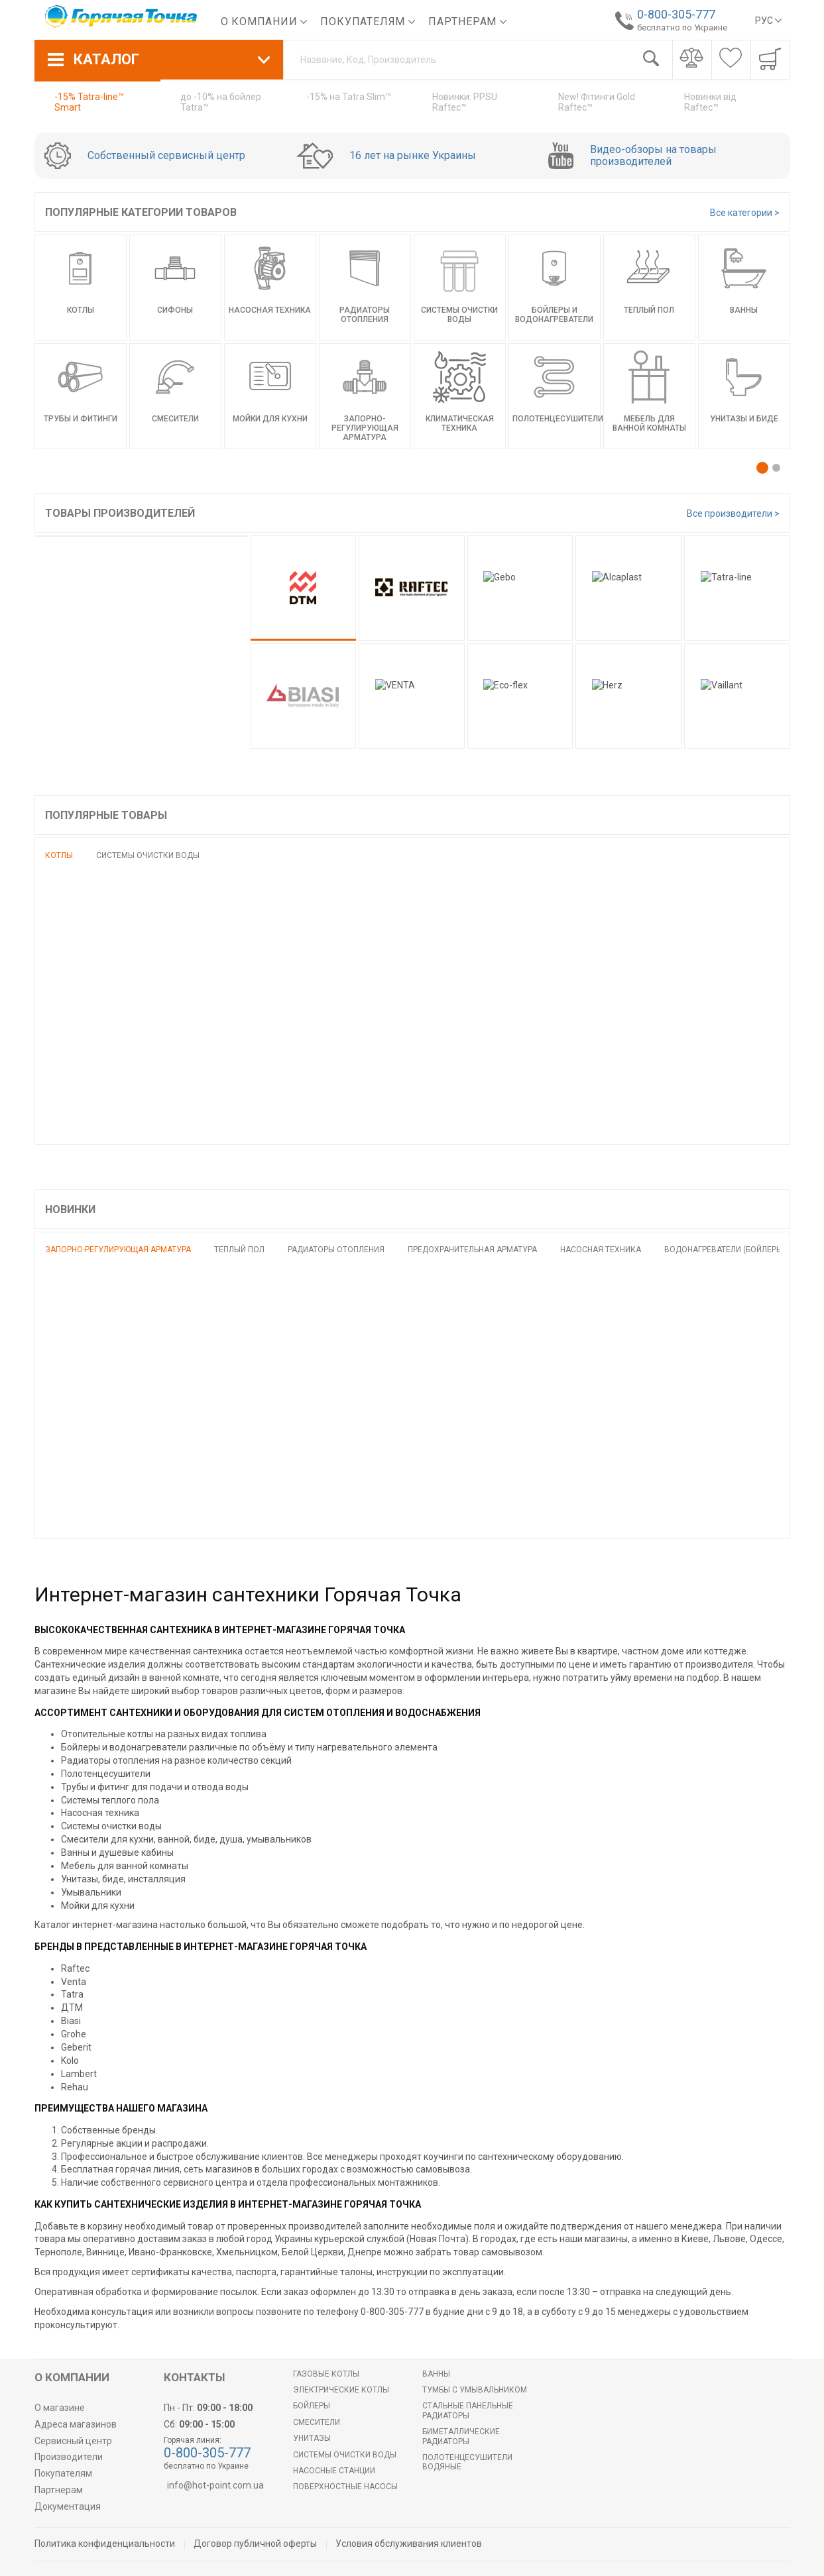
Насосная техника (600, 1249)
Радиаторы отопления (336, 1249)
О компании (264, 21)
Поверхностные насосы (345, 2486)
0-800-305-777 (673, 14)
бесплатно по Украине (679, 27)
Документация (67, 2506)
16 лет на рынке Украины (412, 156)
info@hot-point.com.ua (215, 2485)
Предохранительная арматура (472, 1249)
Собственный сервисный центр (166, 156)
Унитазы (312, 2438)
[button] (762, 468)
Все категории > (745, 212)
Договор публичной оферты (255, 2543)
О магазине (59, 2407)
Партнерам (467, 21)
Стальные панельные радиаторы (467, 2410)
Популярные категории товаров (141, 212)
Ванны (436, 2374)
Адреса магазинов (75, 2424)
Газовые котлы (326, 2374)
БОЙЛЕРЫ (311, 2405)
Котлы (59, 855)
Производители (68, 2456)
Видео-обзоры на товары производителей (653, 156)
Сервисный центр (73, 2441)
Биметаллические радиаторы (461, 2436)
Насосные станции (334, 2470)
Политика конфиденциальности (104, 2543)
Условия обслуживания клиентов (408, 2543)
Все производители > (733, 513)
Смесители (316, 2422)
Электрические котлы (341, 2389)
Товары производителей (120, 513)
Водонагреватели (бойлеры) (725, 1249)
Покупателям (367, 21)
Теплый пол (239, 1249)
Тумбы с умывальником (474, 2389)
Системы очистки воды (148, 855)
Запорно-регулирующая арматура (118, 1249)
